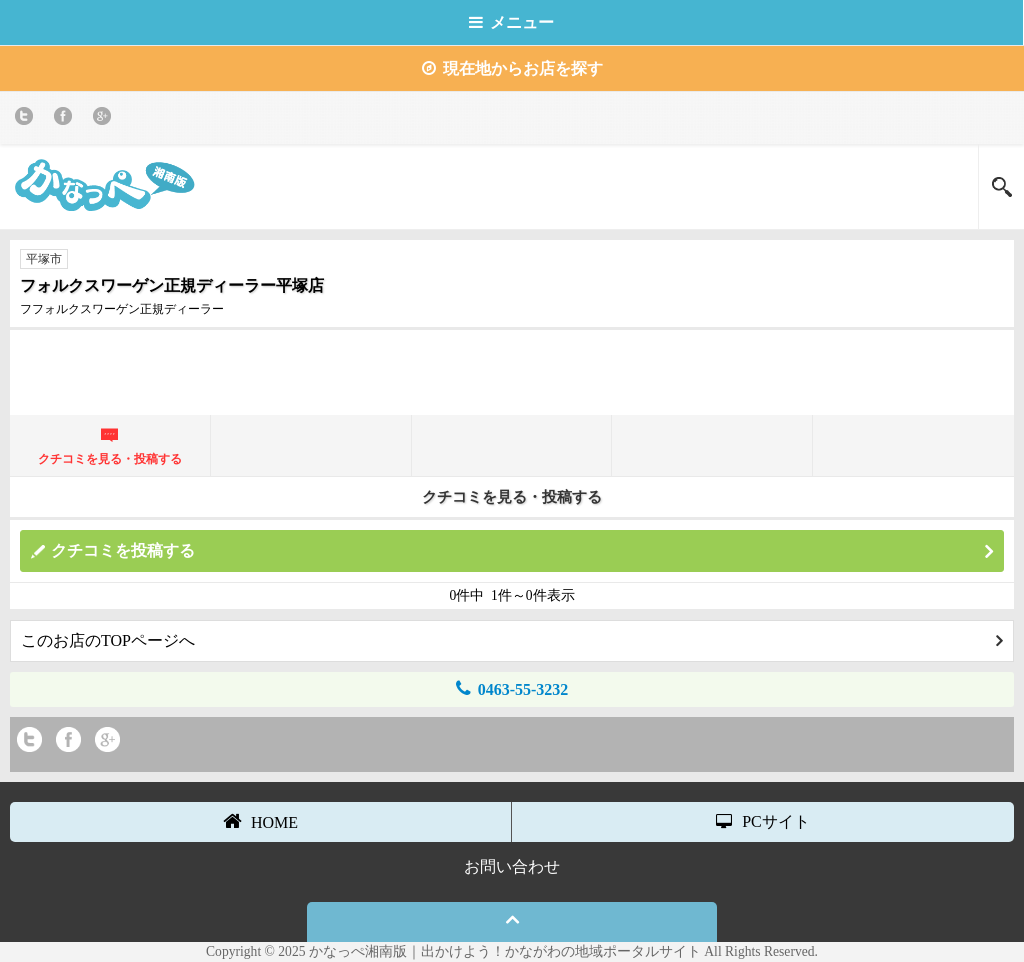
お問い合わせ (512, 866)
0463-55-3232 (512, 688)
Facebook (66, 119)
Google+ (105, 119)
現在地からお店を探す (512, 68)
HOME (260, 821)
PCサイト (763, 821)
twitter (27, 119)
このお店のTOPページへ (512, 640)
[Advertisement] (512, 370)
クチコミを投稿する (522, 551)
